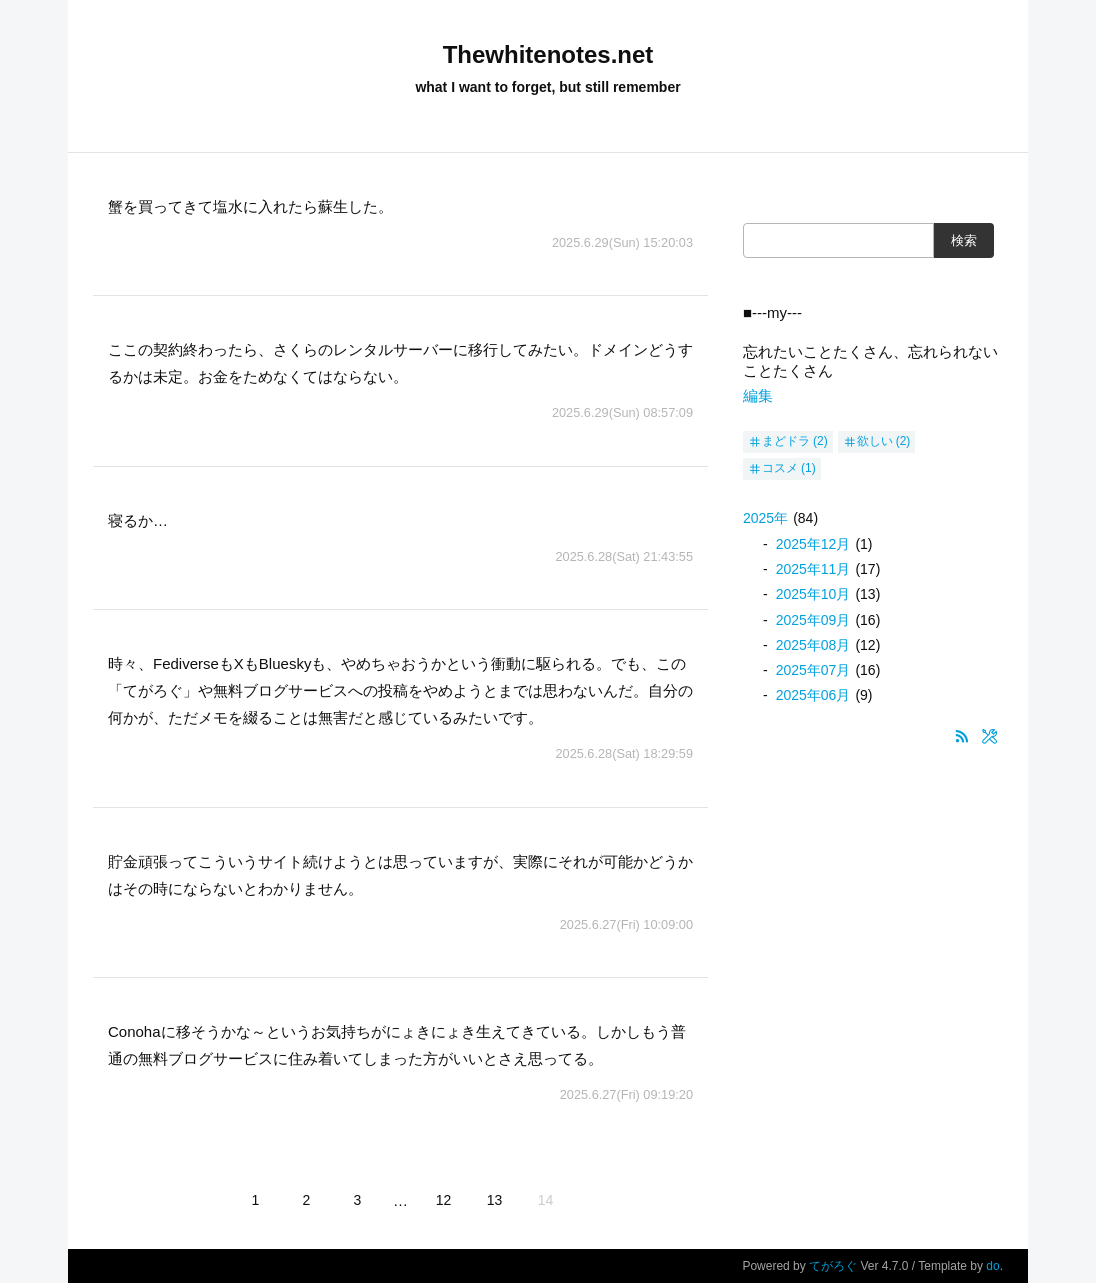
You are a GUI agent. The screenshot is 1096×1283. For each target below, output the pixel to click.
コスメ (780, 468)
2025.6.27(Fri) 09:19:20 (626, 1094)
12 (444, 1200)
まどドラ (786, 441)
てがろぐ (833, 1266)
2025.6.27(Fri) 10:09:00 (626, 924)
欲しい (875, 441)
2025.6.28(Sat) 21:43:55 (624, 556)
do (992, 1266)
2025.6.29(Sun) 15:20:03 (622, 242)
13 (495, 1200)
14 (546, 1200)
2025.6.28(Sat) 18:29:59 (624, 753)
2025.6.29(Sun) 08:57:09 (622, 412)
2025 (765, 518)
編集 (758, 395)
